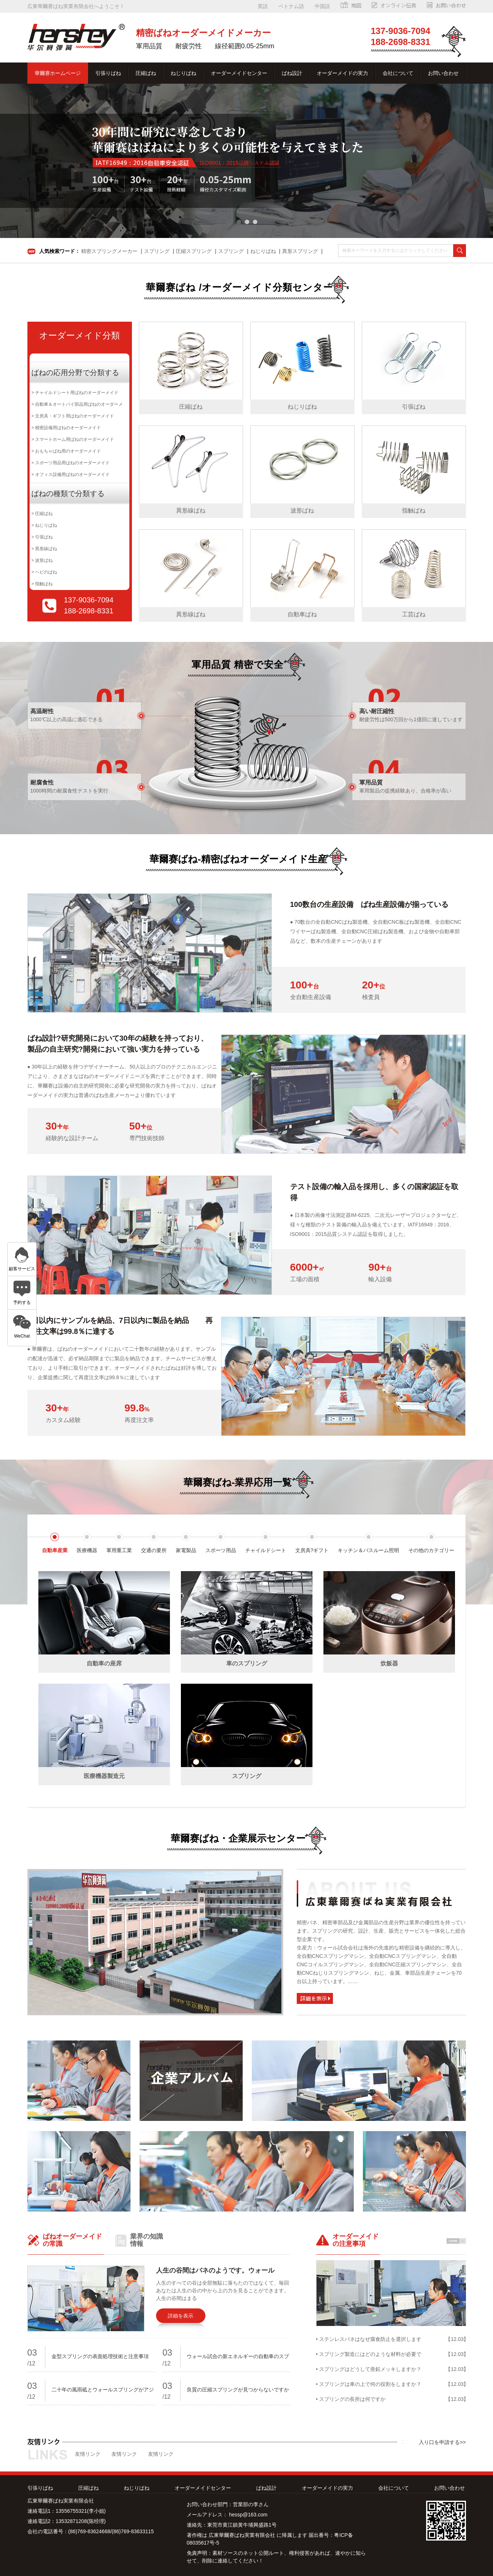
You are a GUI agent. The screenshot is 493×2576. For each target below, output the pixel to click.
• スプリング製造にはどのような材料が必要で (369, 2354)
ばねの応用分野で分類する (75, 372)
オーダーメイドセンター (239, 73)
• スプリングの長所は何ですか (351, 2399)
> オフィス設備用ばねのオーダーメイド (70, 474)
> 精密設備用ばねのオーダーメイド (66, 427)
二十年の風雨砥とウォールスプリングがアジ (103, 2389)
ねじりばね (183, 73)
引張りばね (108, 73)
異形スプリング (300, 251)
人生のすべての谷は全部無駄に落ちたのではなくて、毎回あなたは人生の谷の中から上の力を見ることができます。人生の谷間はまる (222, 2290)
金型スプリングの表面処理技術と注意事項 (100, 2356)
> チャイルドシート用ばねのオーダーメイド (74, 392)
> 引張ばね (42, 537)
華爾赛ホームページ (58, 73)
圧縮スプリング (194, 251)
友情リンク (88, 2454)
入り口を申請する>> (442, 2442)
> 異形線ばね (44, 548)
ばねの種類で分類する (68, 493)
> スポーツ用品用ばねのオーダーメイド (70, 462)
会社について (398, 73)
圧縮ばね (146, 73)
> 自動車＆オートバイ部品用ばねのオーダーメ (77, 404)
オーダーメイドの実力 (342, 73)
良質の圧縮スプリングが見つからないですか (238, 2389)
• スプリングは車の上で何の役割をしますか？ (369, 2384)
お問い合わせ (443, 73)
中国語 (322, 6)
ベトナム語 (291, 6)
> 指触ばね (42, 583)
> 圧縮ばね (42, 513)
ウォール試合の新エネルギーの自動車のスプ (238, 2356)
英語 (263, 6)
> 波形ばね (42, 560)
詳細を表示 (180, 2316)
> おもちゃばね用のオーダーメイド (66, 451)
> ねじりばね (44, 525)
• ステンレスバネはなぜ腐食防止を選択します (369, 2339)
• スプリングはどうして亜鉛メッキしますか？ (369, 2369)
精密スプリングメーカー (109, 251)
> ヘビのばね (44, 572)
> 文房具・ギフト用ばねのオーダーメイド (72, 416)
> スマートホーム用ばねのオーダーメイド (72, 439)
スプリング (157, 251)
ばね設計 (292, 73)
